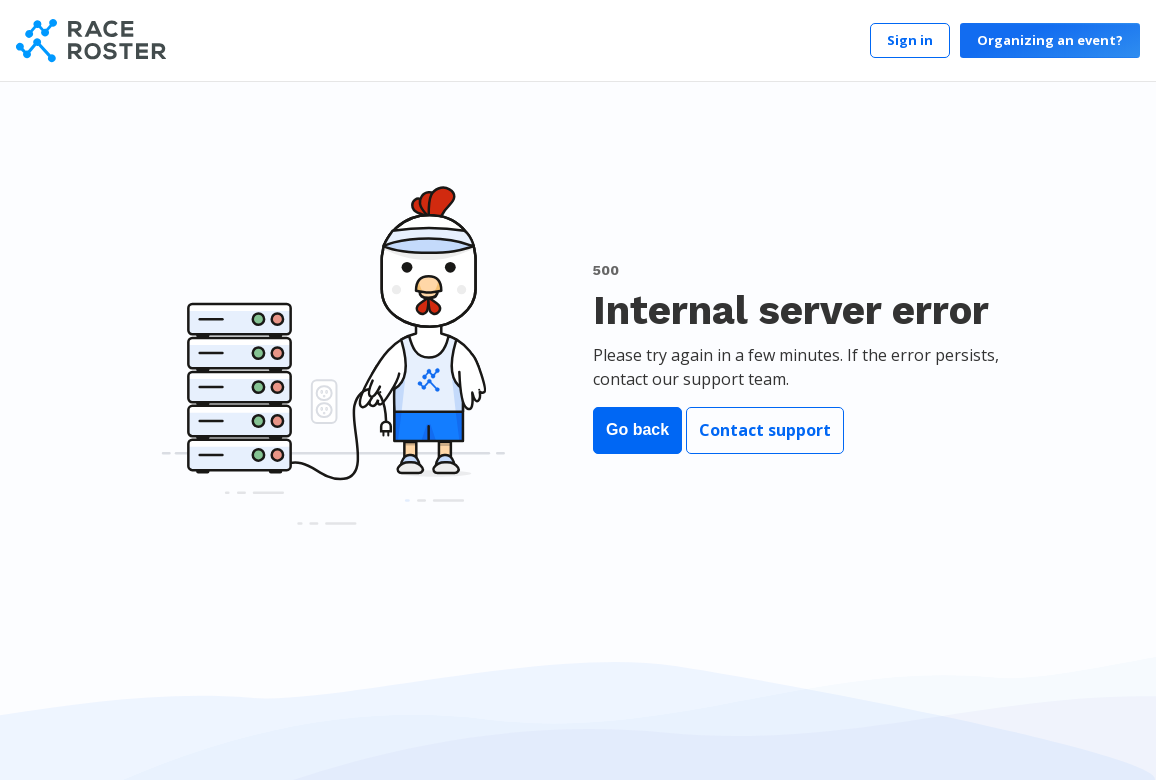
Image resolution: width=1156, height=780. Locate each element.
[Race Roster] (91, 40)
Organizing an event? (1050, 40)
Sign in (910, 40)
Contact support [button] (765, 430)
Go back (637, 429)
